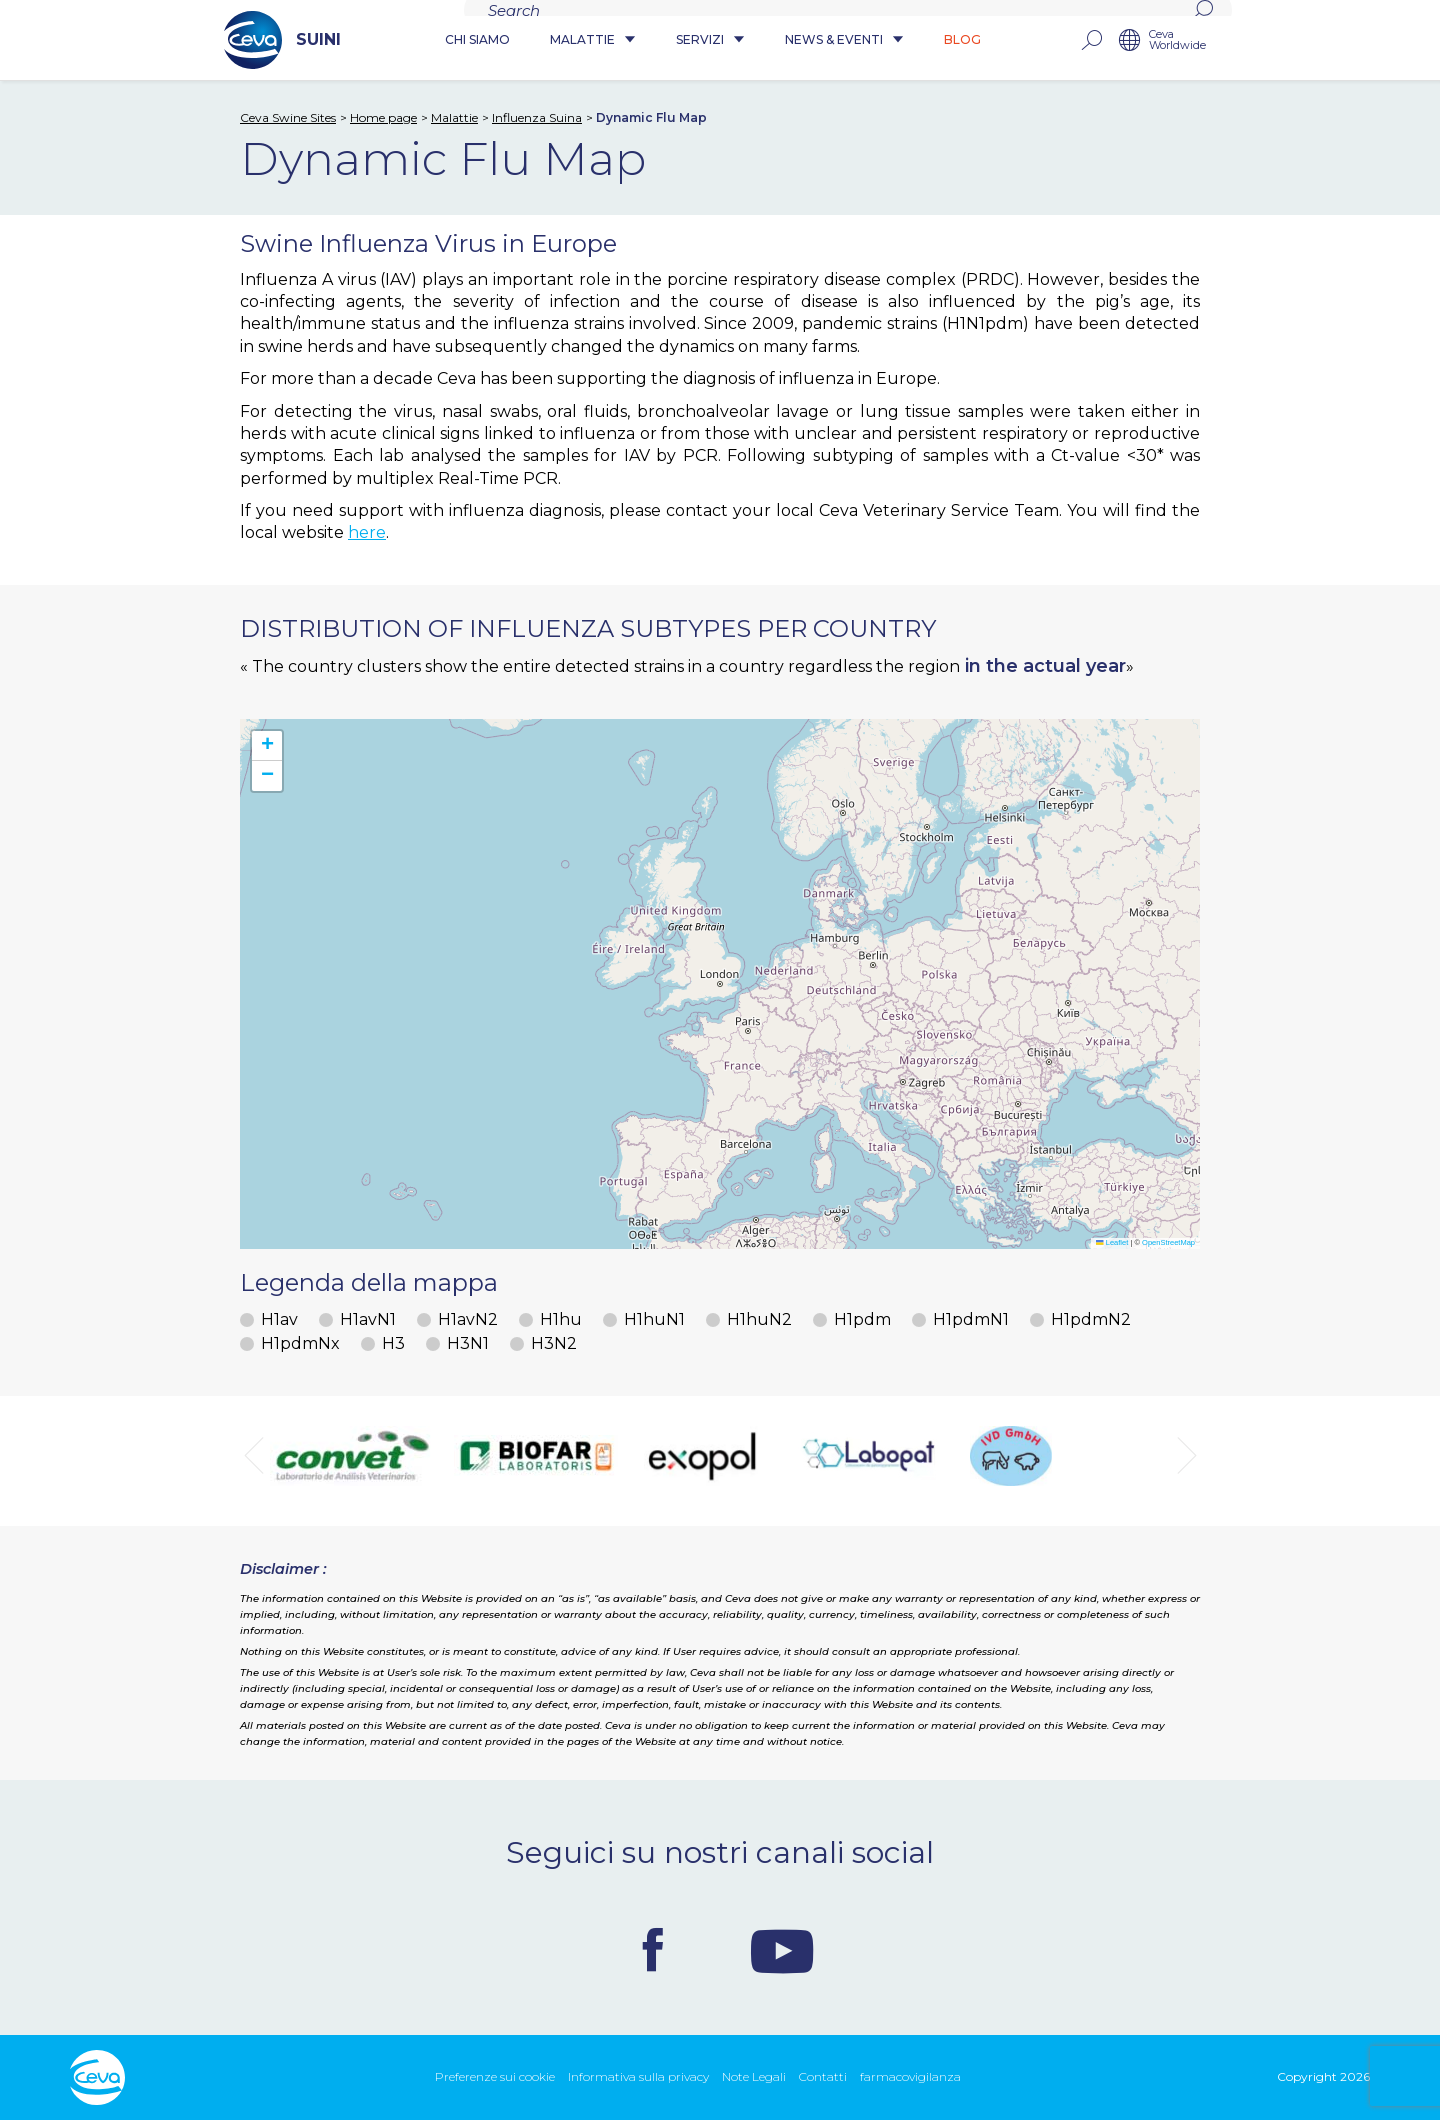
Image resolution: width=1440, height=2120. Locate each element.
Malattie (593, 40)
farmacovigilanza (910, 2076)
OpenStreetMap (1168, 1242)
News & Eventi (844, 40)
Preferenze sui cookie (495, 2076)
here (367, 532)
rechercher (1091, 40)
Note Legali (754, 2076)
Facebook (653, 1950)
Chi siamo (477, 40)
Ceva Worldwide (1177, 40)
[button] (267, 746)
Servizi (710, 40)
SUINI (282, 40)
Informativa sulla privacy (638, 2076)
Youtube (782, 1950)
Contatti (823, 2076)
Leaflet (1112, 1242)
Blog (962, 40)
